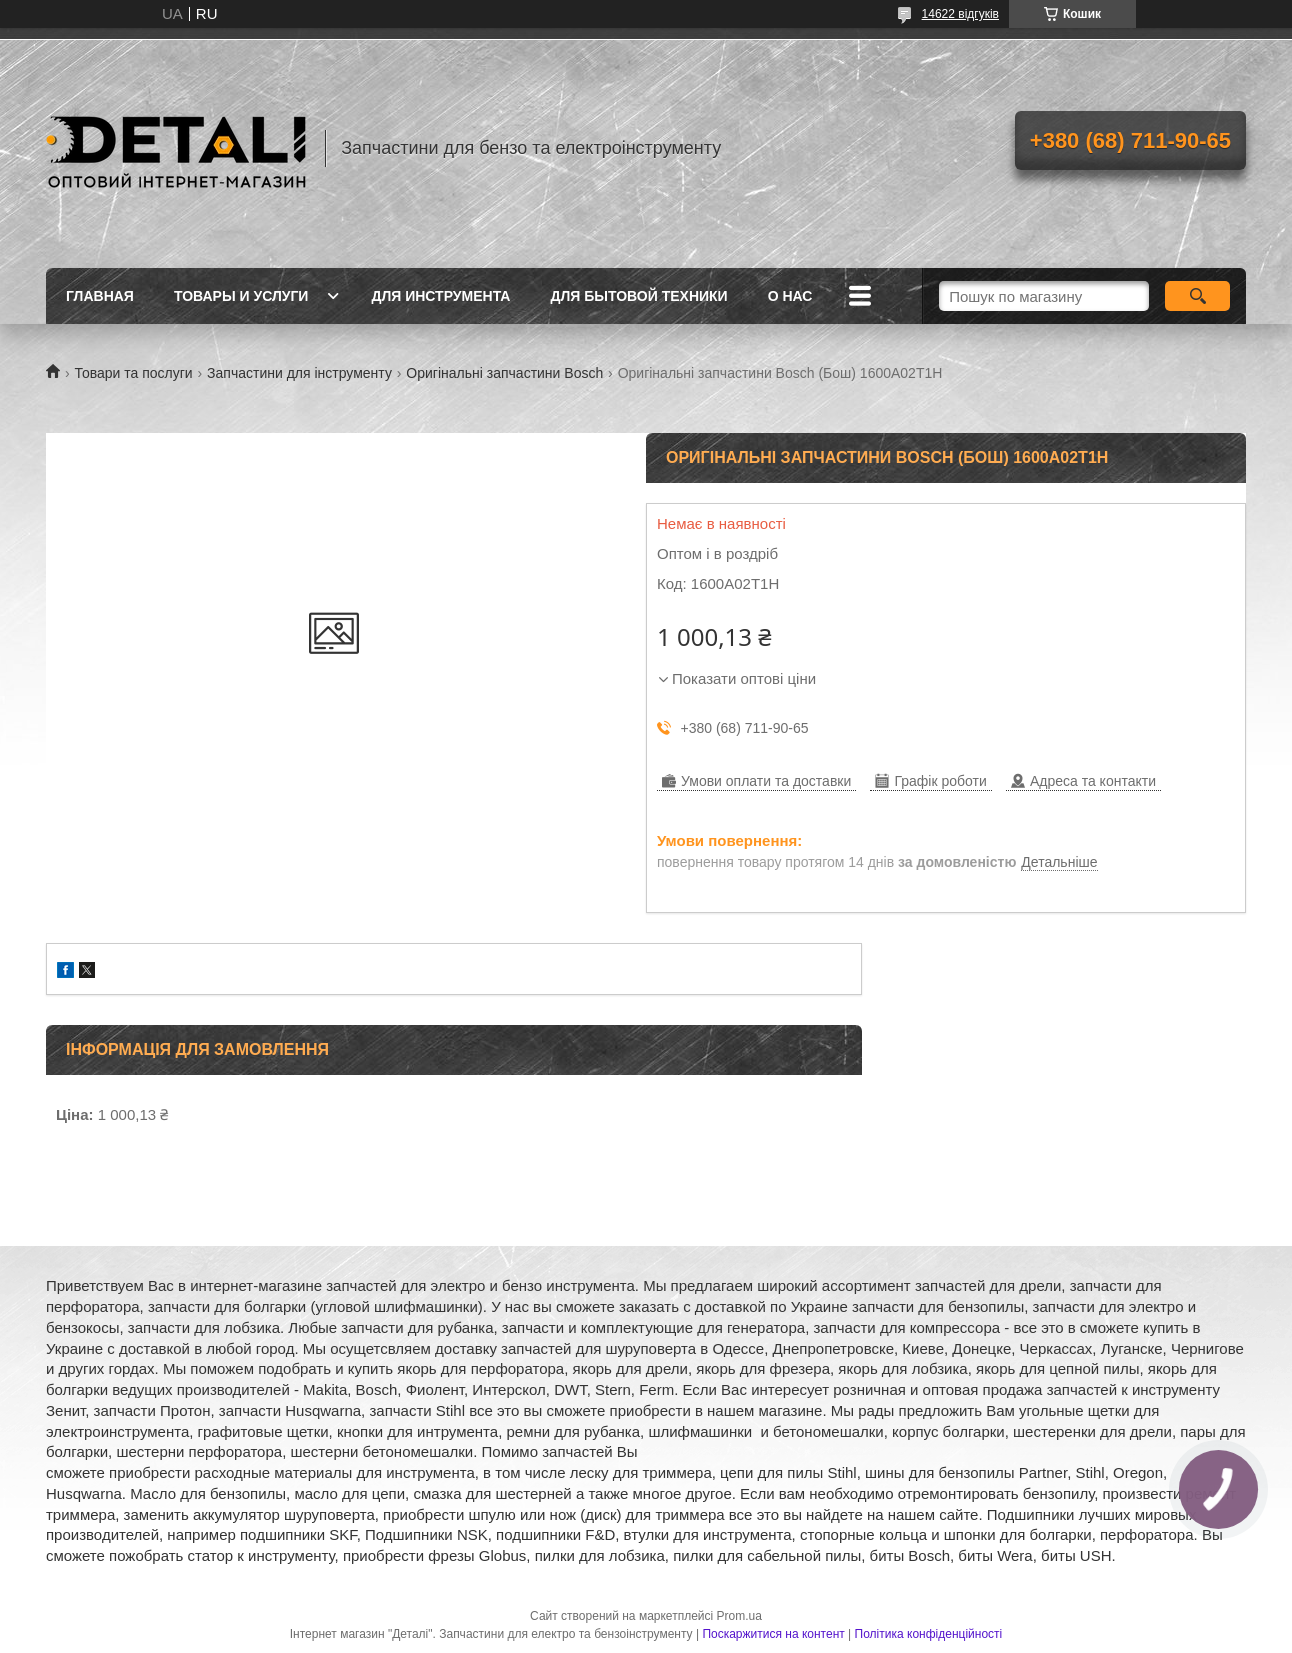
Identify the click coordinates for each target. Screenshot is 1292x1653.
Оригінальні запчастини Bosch (504, 373)
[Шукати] (1197, 296)
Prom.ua (739, 1616)
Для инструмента (440, 296)
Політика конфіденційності (929, 1634)
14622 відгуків (960, 14)
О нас (790, 296)
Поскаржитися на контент (773, 1634)
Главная (100, 296)
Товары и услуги (241, 296)
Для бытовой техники (638, 296)
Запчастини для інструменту (299, 373)
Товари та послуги (133, 373)
